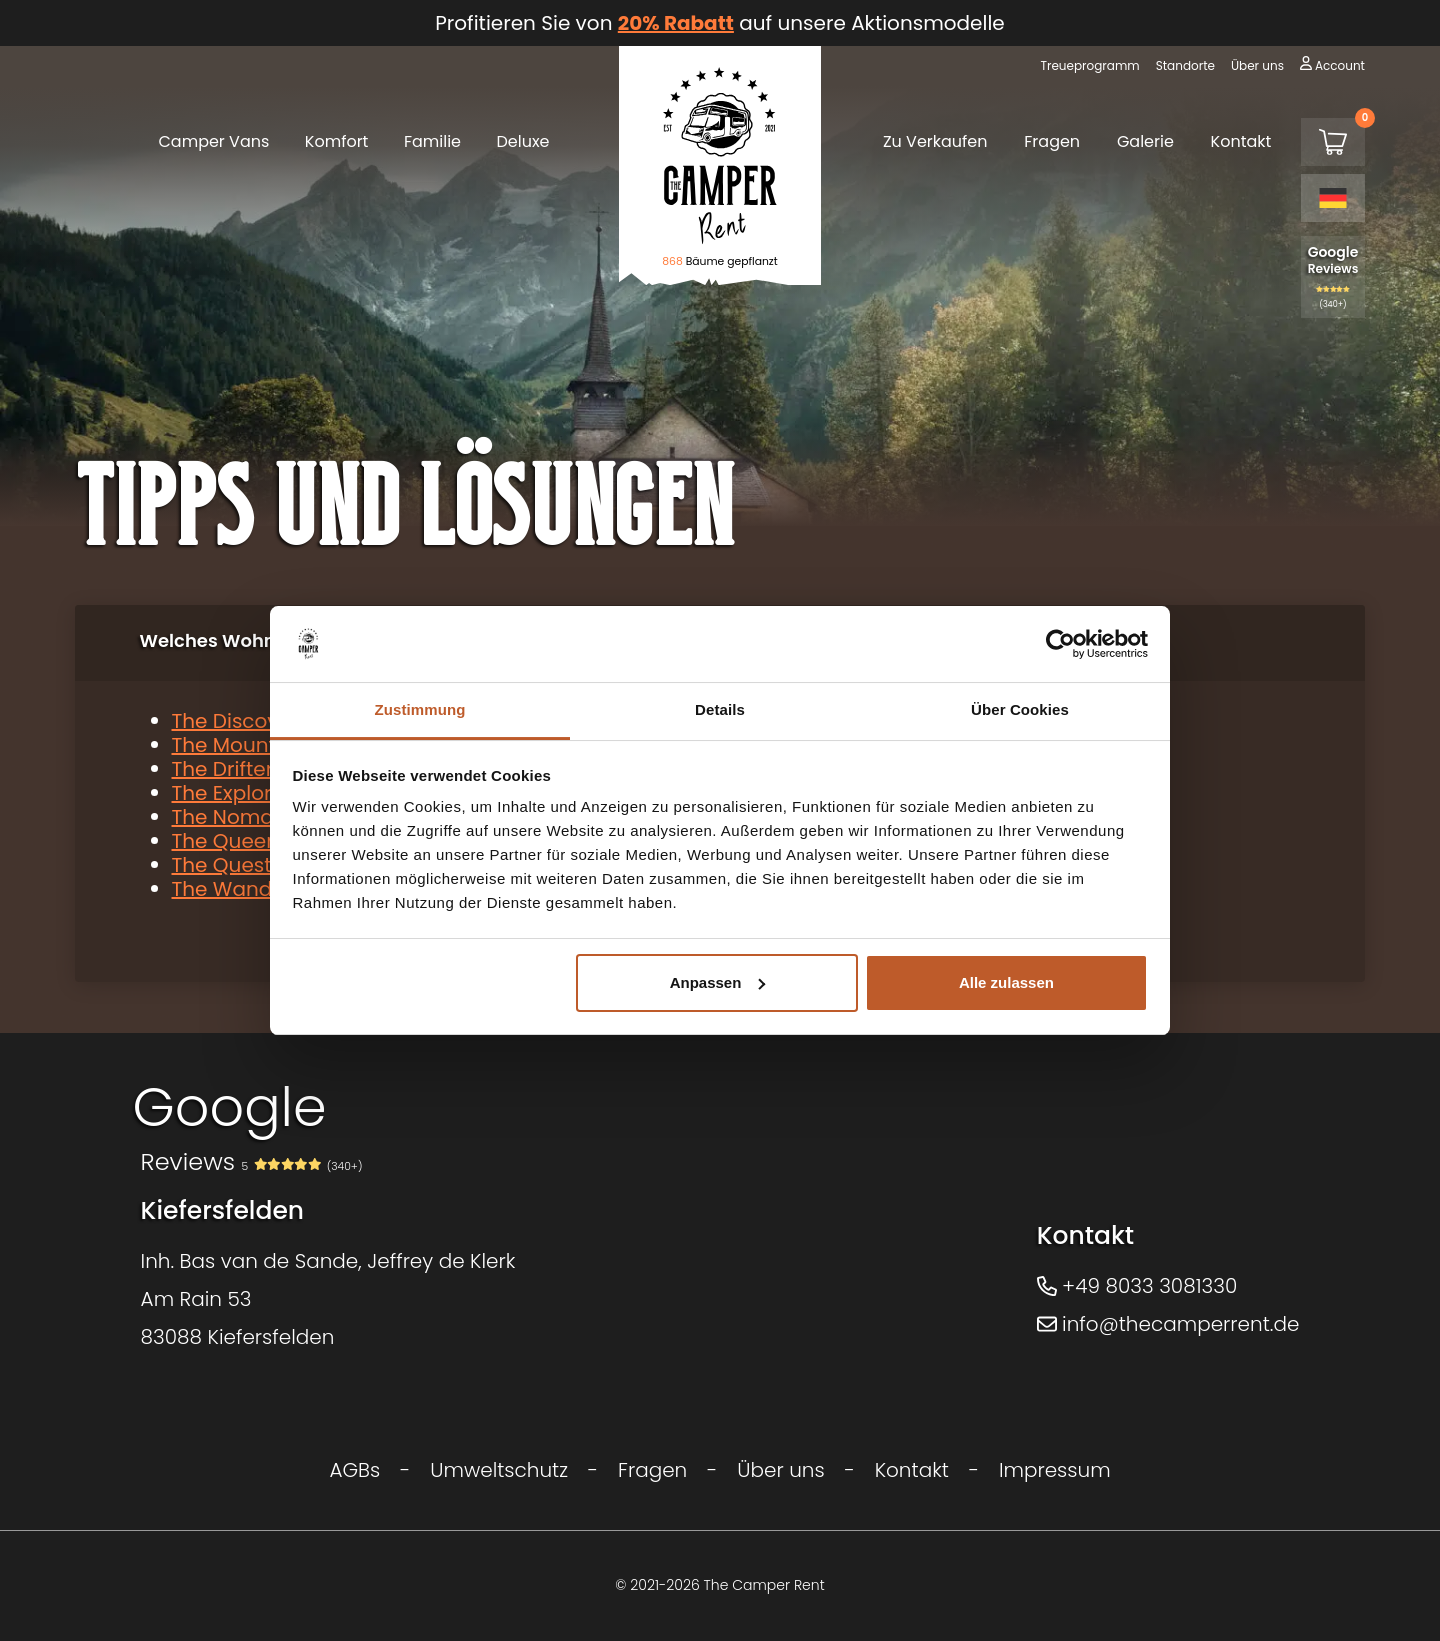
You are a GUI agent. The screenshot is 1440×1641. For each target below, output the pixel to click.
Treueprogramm (1089, 65)
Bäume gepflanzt (719, 261)
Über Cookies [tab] (1020, 709)
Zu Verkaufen (935, 141)
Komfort (337, 141)
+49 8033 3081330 (1137, 1286)
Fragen (1052, 141)
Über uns (1257, 65)
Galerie (1145, 141)
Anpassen (718, 982)
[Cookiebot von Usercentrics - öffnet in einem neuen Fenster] (1060, 644)
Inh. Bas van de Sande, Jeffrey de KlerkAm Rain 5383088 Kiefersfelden (328, 1299)
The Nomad (230, 817)
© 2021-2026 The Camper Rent (719, 1585)
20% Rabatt (676, 23)
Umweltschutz (499, 1470)
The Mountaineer (256, 745)
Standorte (1185, 65)
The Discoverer (245, 721)
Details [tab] (720, 709)
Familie (432, 141)
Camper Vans (213, 141)
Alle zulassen (1006, 982)
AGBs (354, 1470)
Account (1340, 65)
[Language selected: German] (1333, 198)
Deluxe (523, 141)
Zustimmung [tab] (420, 709)
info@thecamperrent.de (1168, 1324)
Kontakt (1241, 141)
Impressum (1055, 1470)
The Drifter (223, 769)
